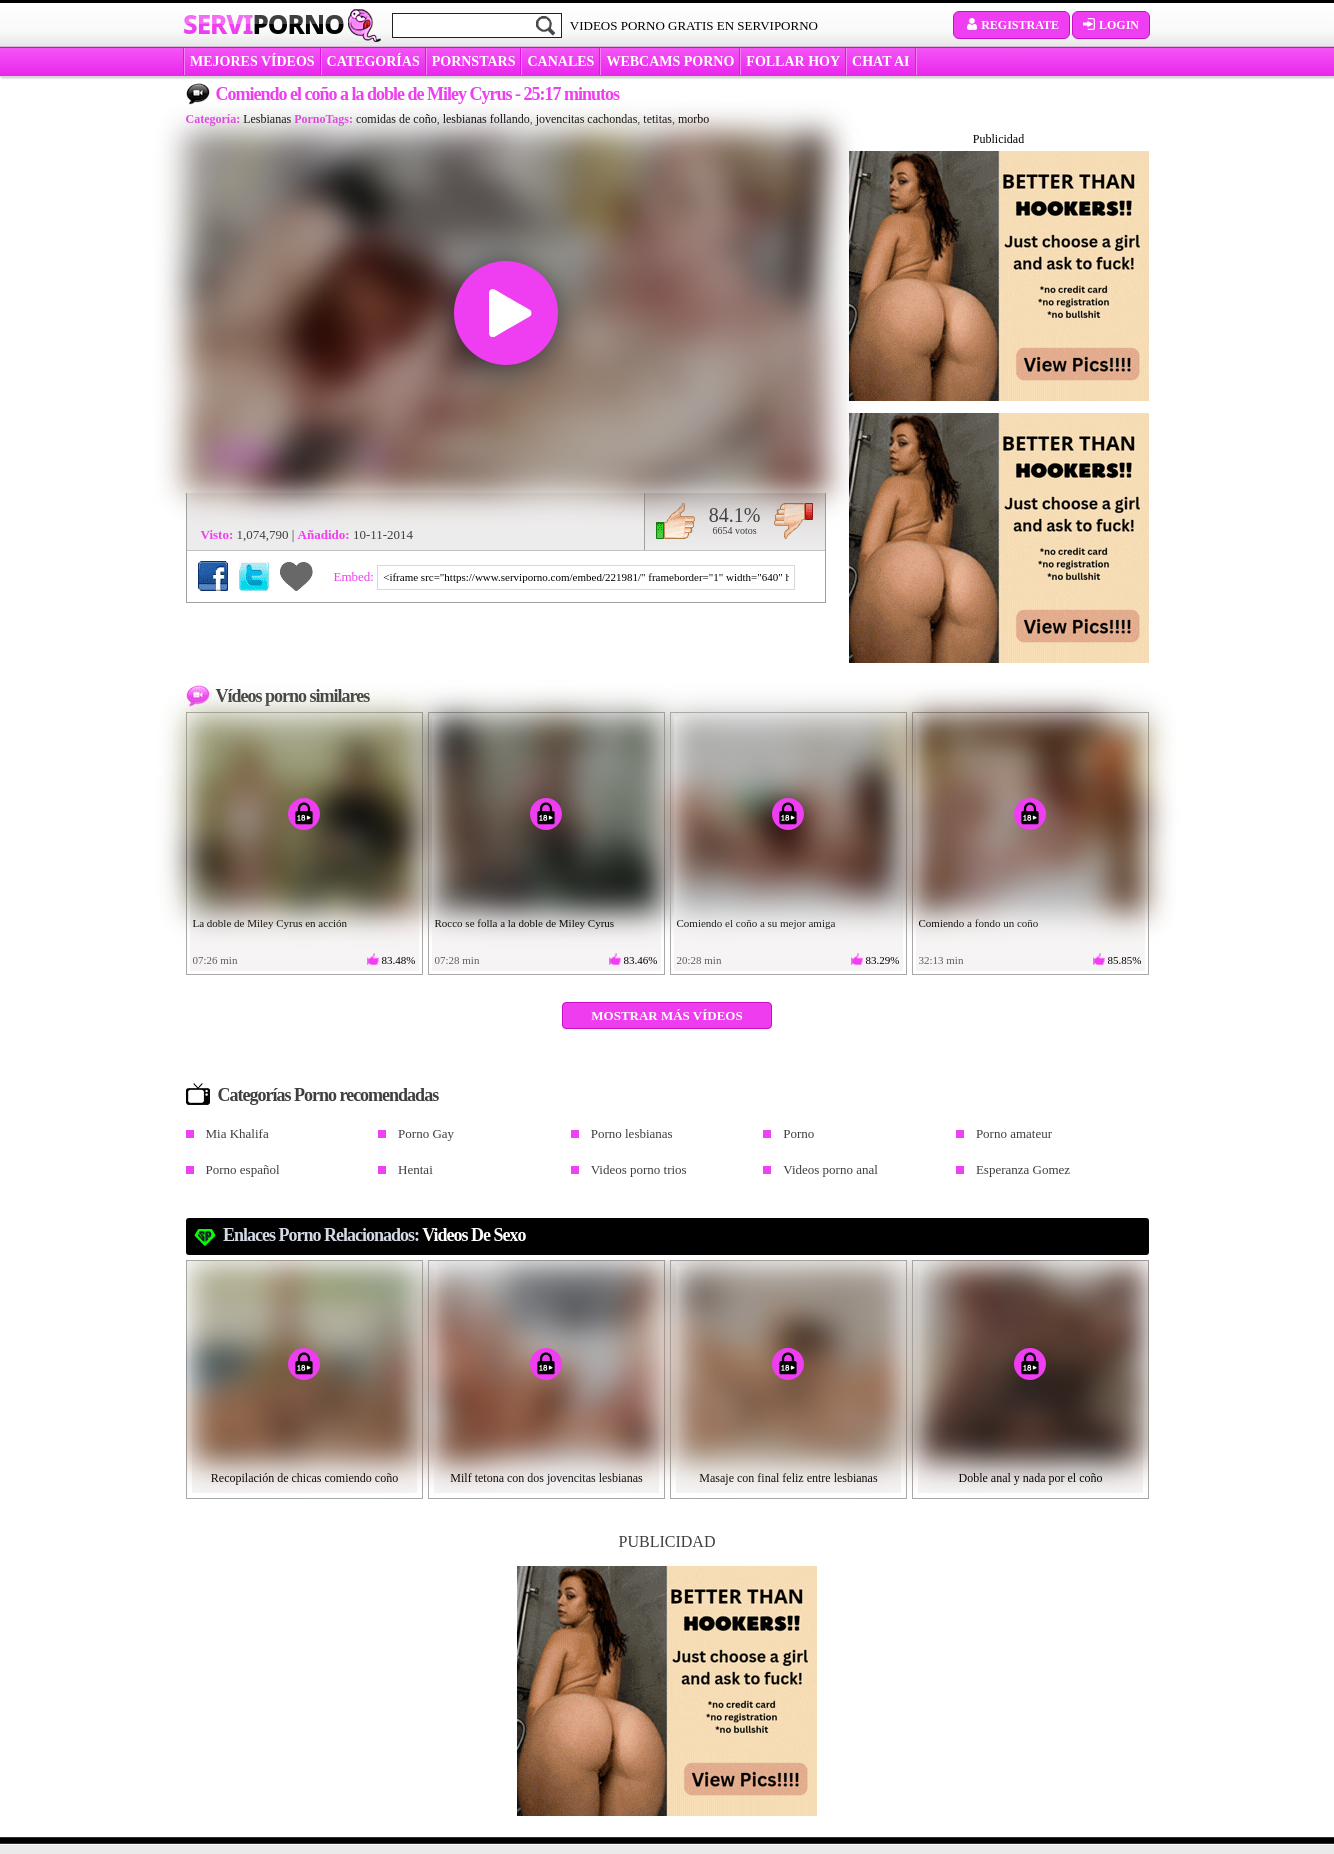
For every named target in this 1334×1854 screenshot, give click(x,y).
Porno (798, 1133)
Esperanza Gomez (1023, 1169)
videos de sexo (473, 1235)
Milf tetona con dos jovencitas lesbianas (546, 1478)
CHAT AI (880, 61)
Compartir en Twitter (254, 576)
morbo (693, 119)
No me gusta (793, 521)
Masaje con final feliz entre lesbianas (788, 1478)
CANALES (560, 61)
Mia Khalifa (237, 1133)
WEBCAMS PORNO (670, 61)
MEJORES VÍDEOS (252, 61)
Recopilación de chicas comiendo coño (304, 1478)
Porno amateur (1014, 1133)
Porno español (243, 1169)
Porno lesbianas (632, 1133)
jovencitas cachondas (587, 119)
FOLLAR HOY (793, 61)
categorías (373, 61)
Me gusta (675, 521)
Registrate (1011, 25)
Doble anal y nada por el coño (1031, 1478)
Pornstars (474, 61)
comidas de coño (396, 119)
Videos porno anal (830, 1169)
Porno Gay (426, 1133)
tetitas (657, 119)
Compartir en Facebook (213, 576)
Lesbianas (267, 119)
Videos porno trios (639, 1169)
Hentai (415, 1169)
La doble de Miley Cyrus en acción (270, 923)
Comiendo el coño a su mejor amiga (756, 923)
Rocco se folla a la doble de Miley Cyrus (525, 923)
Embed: (356, 576)
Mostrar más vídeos (666, 1015)
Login (1111, 25)
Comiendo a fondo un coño (979, 923)
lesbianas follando (486, 119)
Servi (263, 24)
